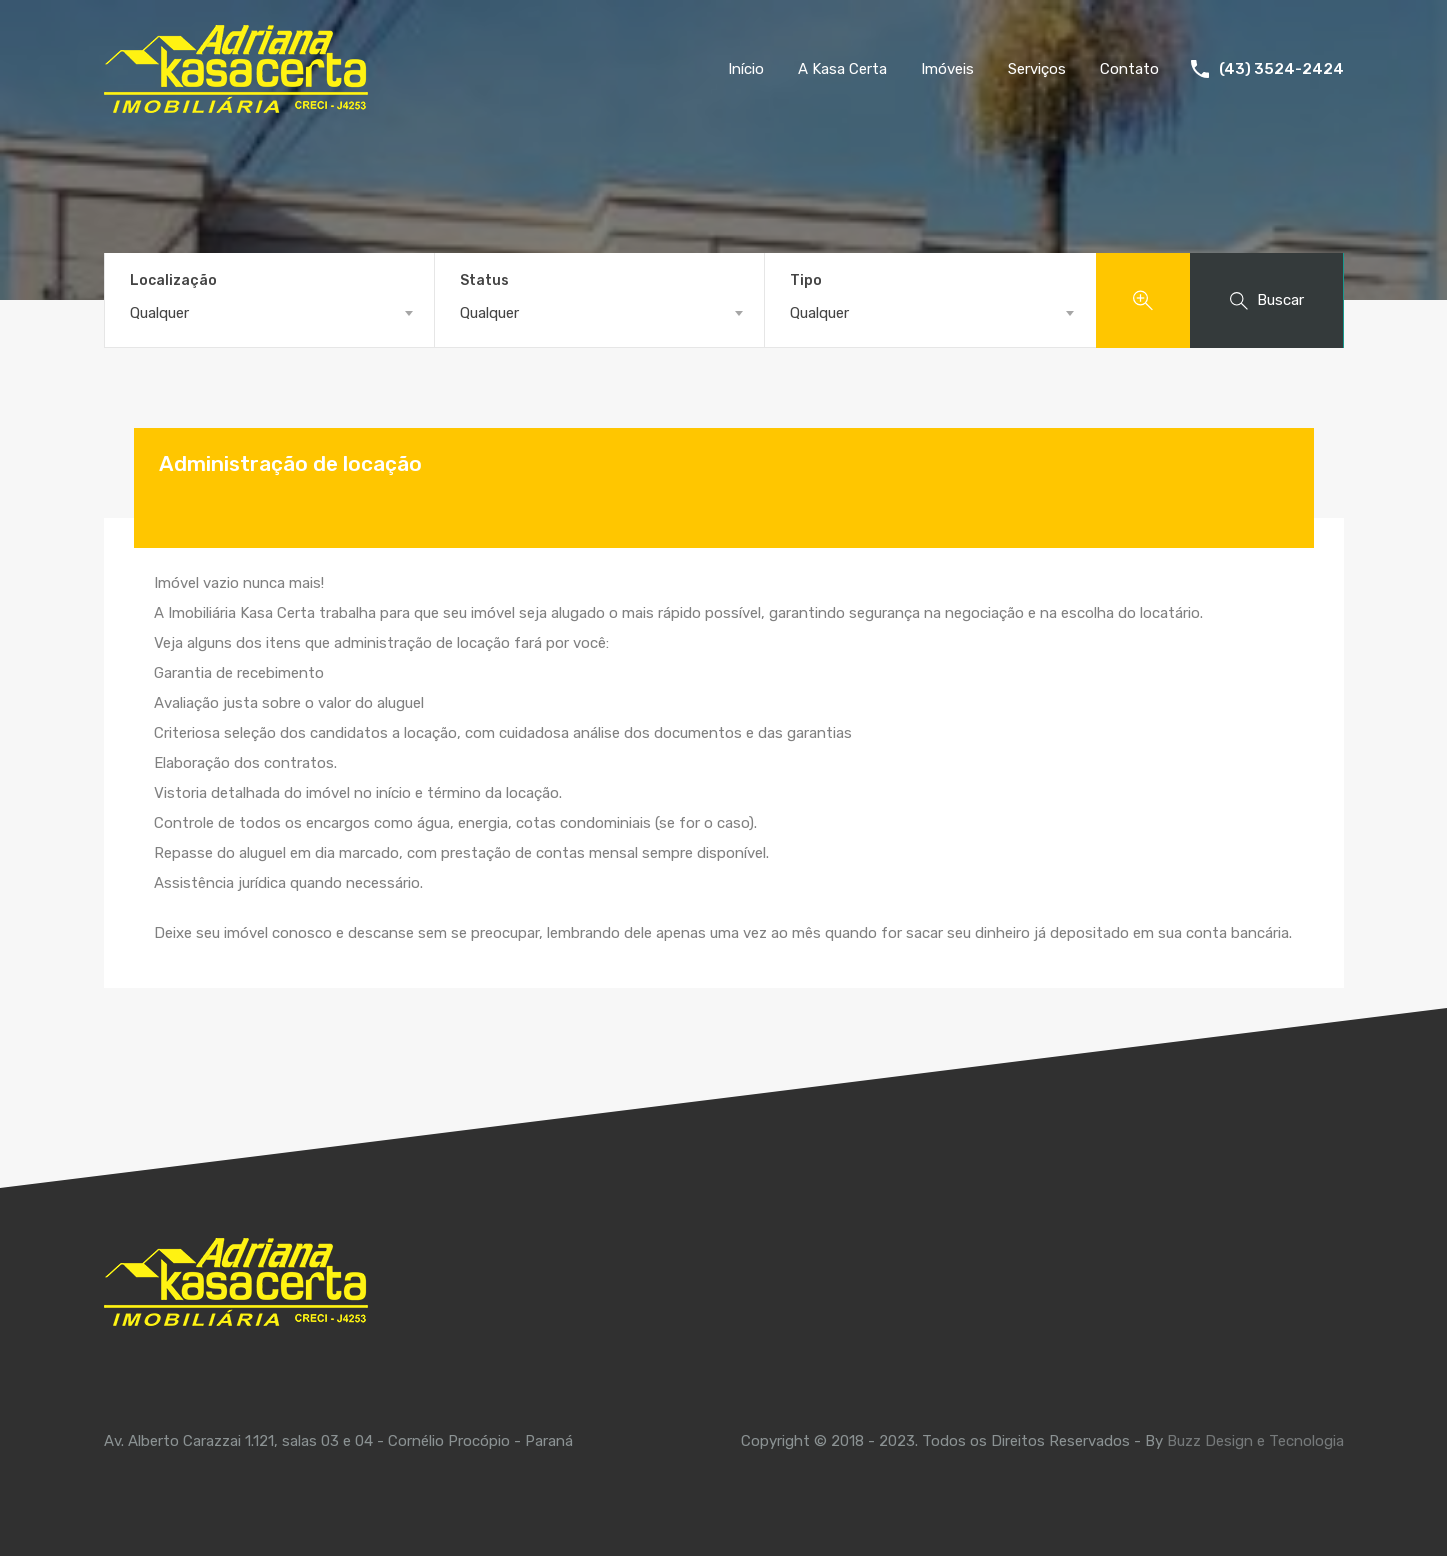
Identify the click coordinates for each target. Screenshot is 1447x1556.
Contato (1129, 69)
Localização (173, 280)
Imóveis (947, 69)
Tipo (806, 280)
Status (484, 280)
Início (746, 69)
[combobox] (269, 313)
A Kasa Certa (842, 69)
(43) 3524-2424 (1281, 69)
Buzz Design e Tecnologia (1255, 1441)
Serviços (1037, 69)
